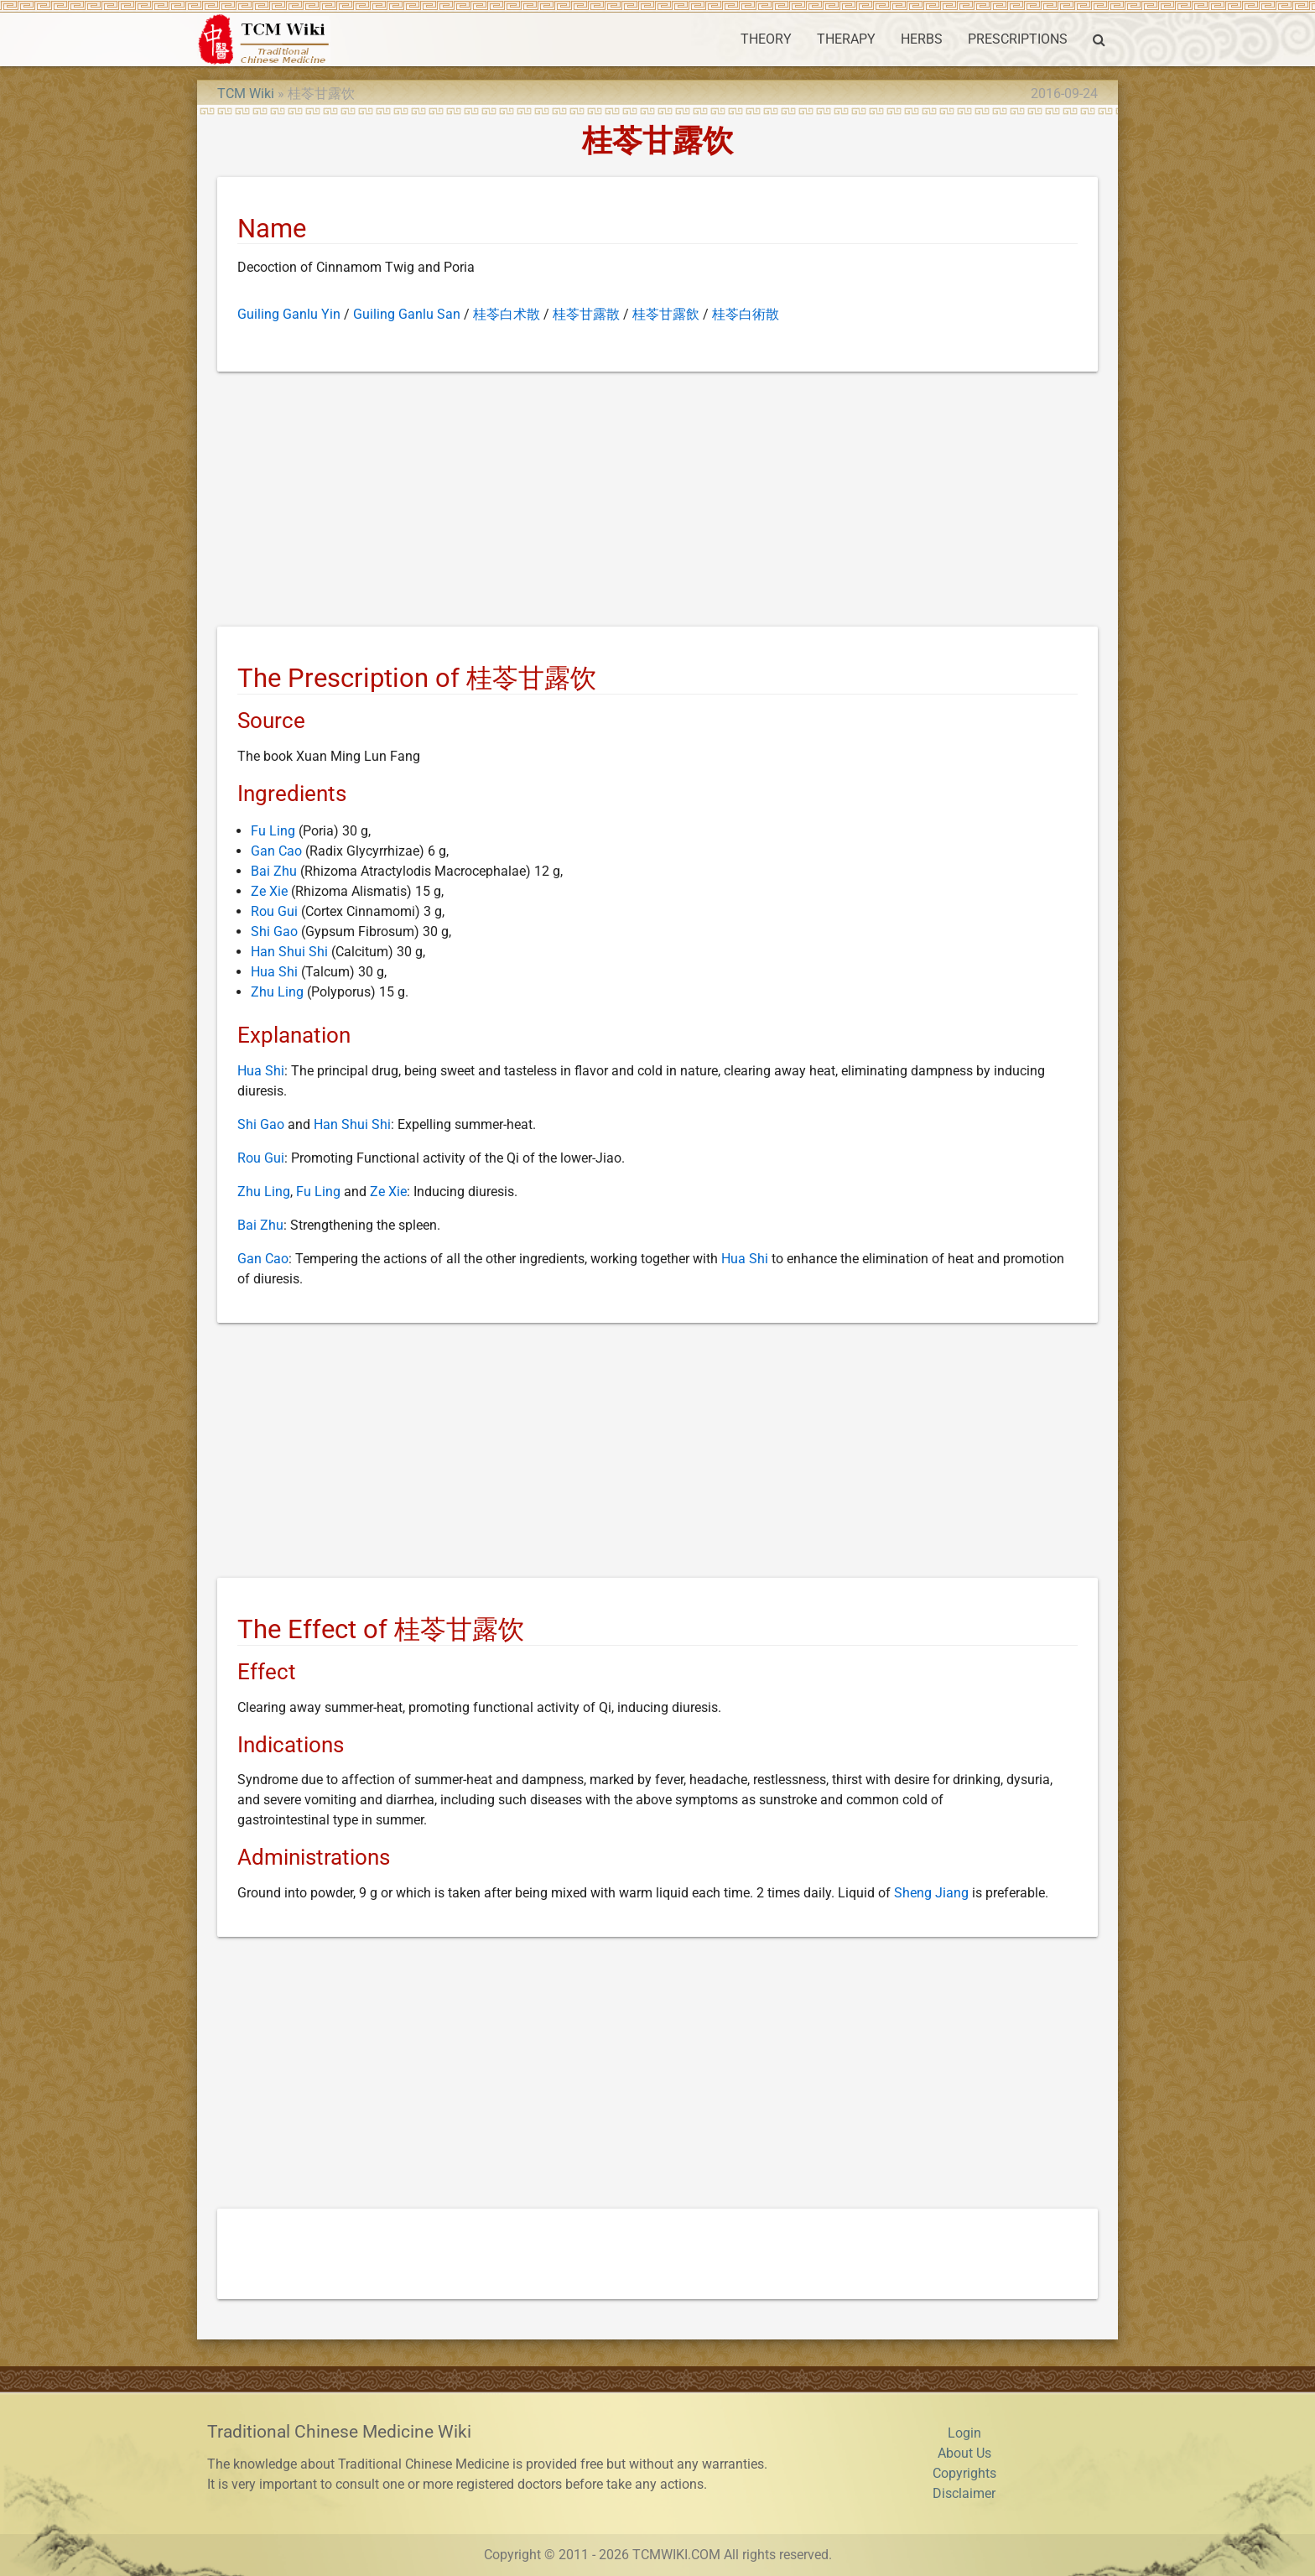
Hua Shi (274, 972)
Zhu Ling (277, 992)
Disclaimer (964, 2493)
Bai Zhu (274, 871)
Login (964, 2433)
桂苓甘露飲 (665, 314)
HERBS (922, 39)
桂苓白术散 (506, 314)
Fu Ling (273, 831)
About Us (964, 2453)
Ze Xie (269, 891)
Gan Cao (276, 851)
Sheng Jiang (931, 1893)
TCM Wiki (245, 93)
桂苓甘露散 (586, 314)
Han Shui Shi (289, 952)
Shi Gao (274, 931)
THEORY (766, 39)
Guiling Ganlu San (406, 314)
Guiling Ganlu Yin (288, 314)
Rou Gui (274, 911)
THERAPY (846, 39)
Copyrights (964, 2473)
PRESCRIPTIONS (1018, 39)
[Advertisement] (657, 502)
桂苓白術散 (745, 314)
